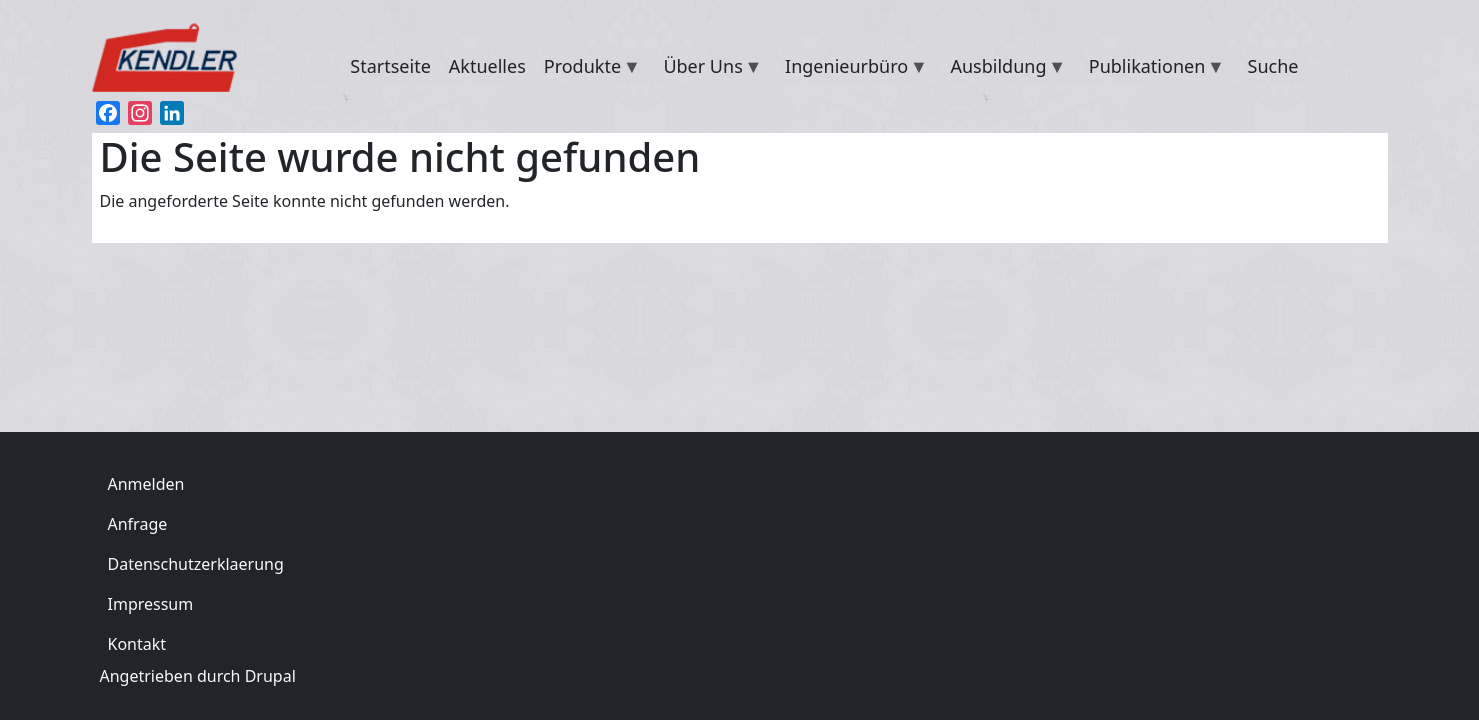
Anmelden (146, 484)
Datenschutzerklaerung (196, 564)
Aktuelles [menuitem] (487, 66)
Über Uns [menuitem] (708, 69)
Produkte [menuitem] (588, 69)
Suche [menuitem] (1273, 66)
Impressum (151, 604)
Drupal (270, 676)
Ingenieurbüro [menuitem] (852, 69)
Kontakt (137, 644)
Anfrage (138, 524)
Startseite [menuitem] (390, 66)
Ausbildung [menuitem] (1003, 69)
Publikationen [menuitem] (1152, 69)
